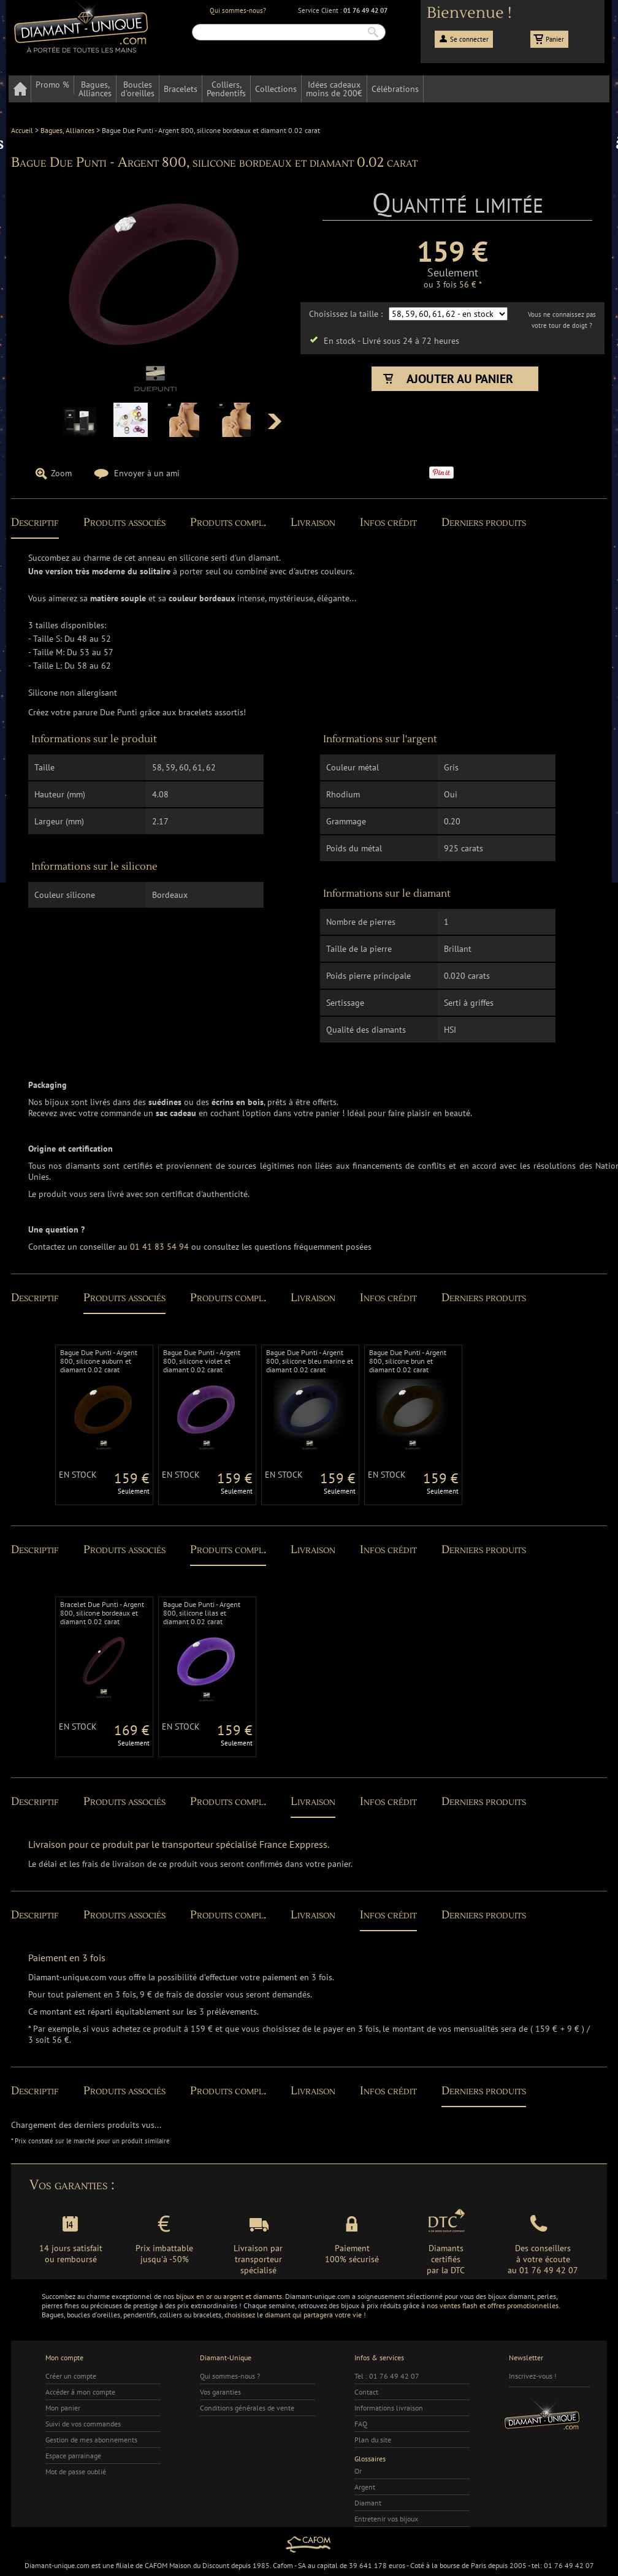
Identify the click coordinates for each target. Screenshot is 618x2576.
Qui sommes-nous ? (230, 2375)
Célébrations (395, 88)
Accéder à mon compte (80, 2391)
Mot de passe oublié (75, 2471)
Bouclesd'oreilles (137, 89)
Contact (366, 2391)
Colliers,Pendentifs (226, 89)
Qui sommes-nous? (238, 10)
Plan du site (372, 2439)
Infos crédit (388, 522)
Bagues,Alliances (95, 89)
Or (358, 2470)
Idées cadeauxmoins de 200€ (334, 89)
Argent (364, 2486)
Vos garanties (220, 2391)
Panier (555, 39)
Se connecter (469, 39)
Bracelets (180, 88)
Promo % (52, 84)
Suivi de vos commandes (83, 2423)
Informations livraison (388, 2407)
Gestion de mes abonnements (91, 2439)
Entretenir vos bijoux (386, 2518)
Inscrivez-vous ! (533, 2375)
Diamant (367, 2502)
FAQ (360, 2423)
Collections (276, 88)
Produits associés (124, 522)
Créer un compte (70, 2375)
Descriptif (35, 522)
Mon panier (62, 2407)
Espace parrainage (73, 2455)
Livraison (313, 522)
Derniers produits (483, 522)
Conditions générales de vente (247, 2407)
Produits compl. (228, 522)
